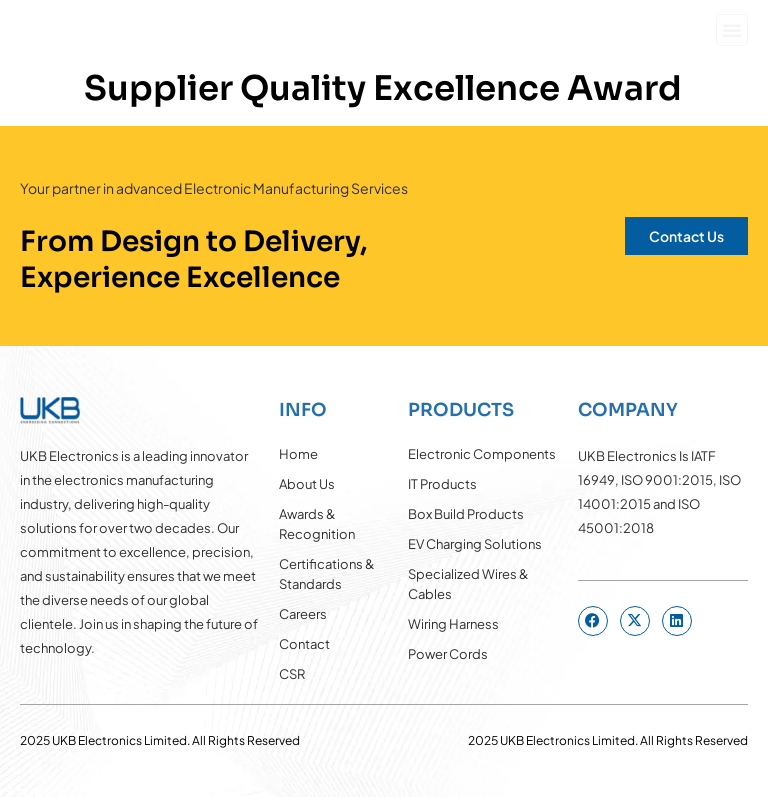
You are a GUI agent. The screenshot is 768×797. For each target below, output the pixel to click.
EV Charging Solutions (475, 544)
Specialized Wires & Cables (468, 584)
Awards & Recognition (317, 524)
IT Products (442, 484)
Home (298, 454)
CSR (292, 674)
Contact (304, 644)
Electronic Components (482, 454)
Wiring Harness (453, 624)
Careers (303, 614)
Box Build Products (466, 514)
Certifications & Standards (327, 574)
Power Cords (448, 654)
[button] (732, 30)
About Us (307, 484)
